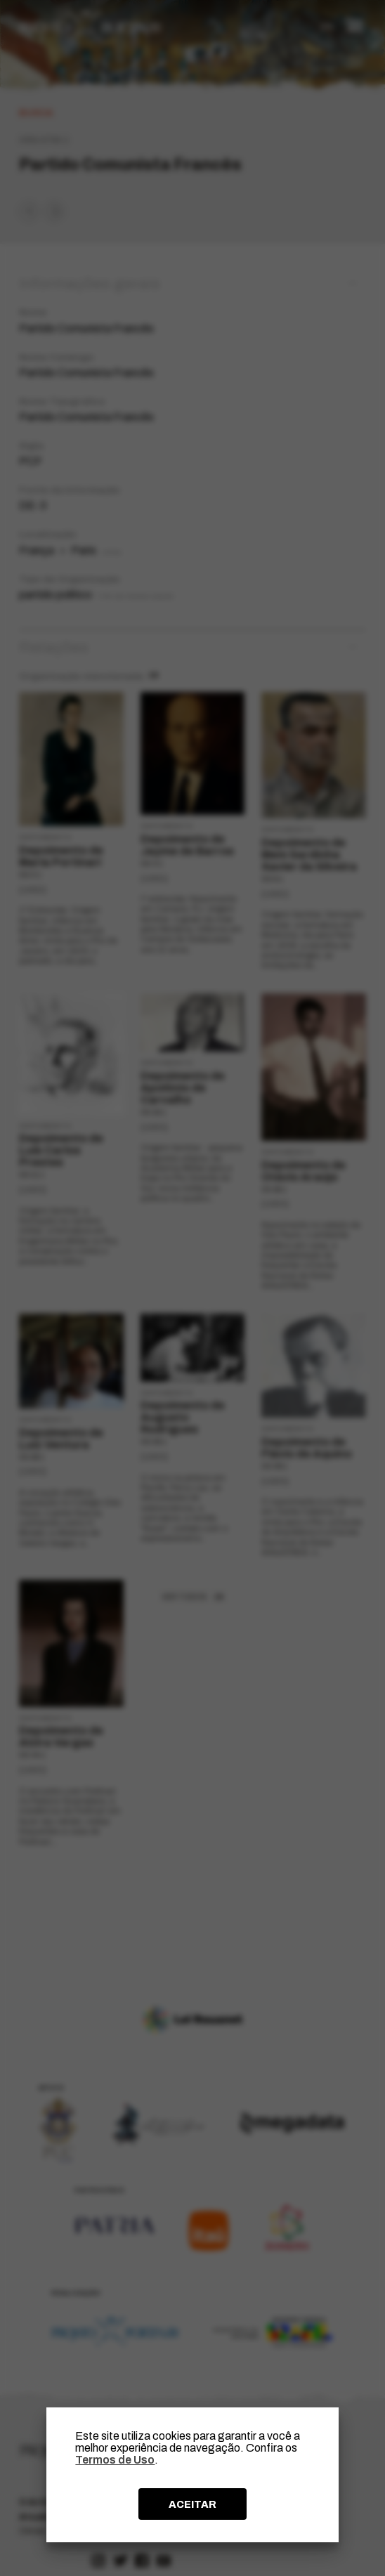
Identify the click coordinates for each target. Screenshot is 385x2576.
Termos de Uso (115, 2460)
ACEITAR (192, 2504)
